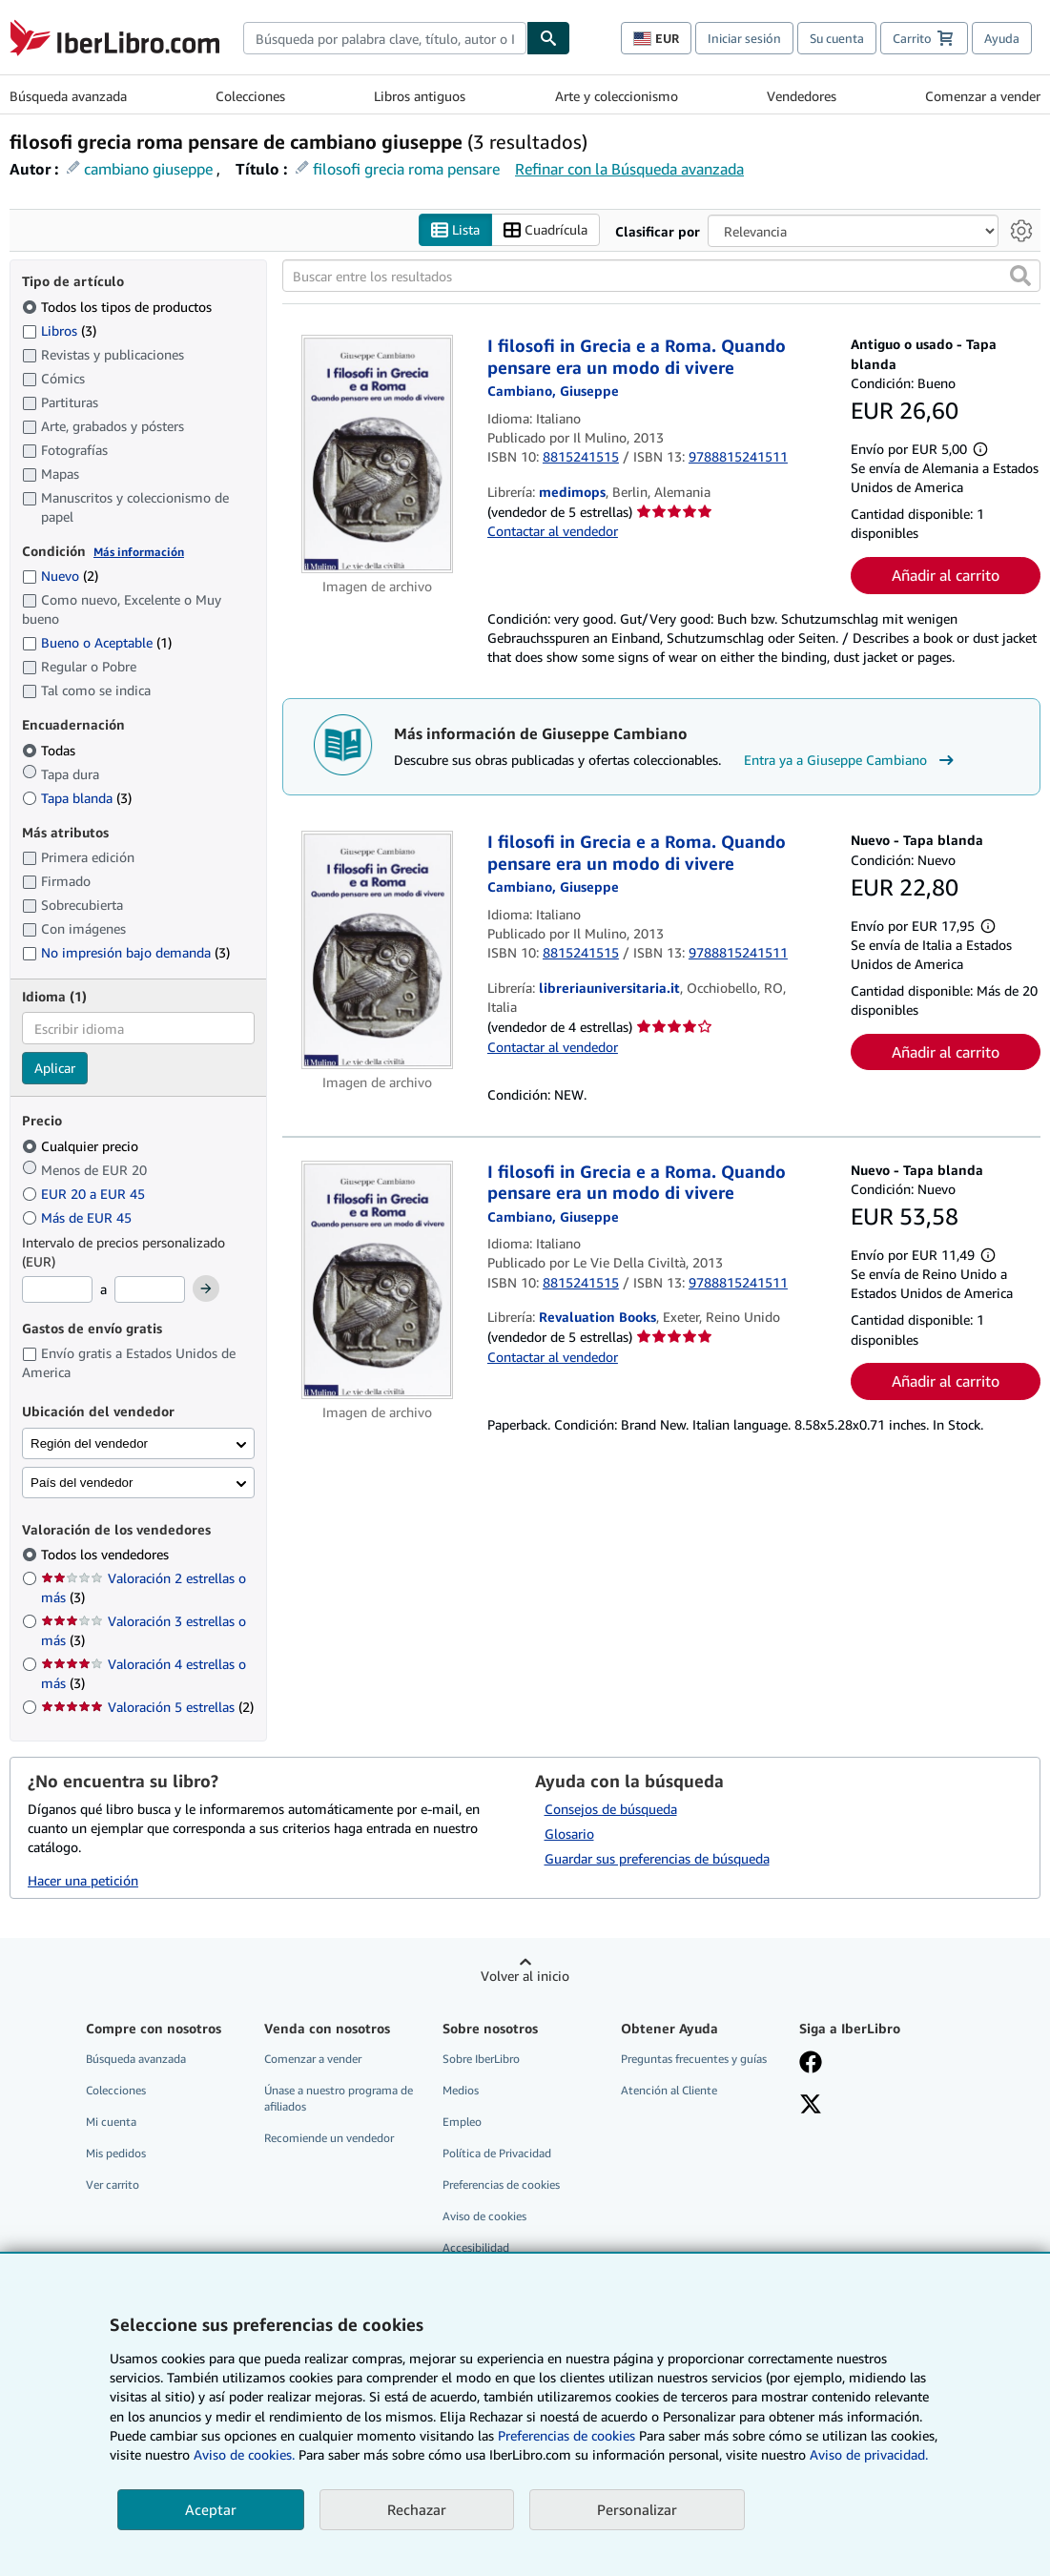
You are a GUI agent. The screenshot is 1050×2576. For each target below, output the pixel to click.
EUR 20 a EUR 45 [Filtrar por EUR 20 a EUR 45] (85, 1193)
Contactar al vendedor (552, 532)
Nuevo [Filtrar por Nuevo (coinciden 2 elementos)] (60, 576)
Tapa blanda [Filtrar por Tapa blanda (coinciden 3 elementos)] (77, 798)
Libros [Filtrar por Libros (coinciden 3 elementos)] (59, 330)
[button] (1020, 276)
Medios (461, 2090)
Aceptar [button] (211, 2509)
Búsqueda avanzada (68, 96)
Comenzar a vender (982, 96)
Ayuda (1001, 38)
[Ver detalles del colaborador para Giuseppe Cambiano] (553, 391)
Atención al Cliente (669, 2090)
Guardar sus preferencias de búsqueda (657, 1858)
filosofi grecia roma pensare (406, 168)
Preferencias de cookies (566, 2435)
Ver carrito (112, 2185)
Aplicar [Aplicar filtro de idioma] (54, 1069)
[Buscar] (548, 38)
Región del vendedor (89, 1443)
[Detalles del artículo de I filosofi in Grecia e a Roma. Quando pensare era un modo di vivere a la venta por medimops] (377, 455)
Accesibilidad (476, 2248)
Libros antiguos (419, 96)
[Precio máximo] (149, 1290)
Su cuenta (837, 38)
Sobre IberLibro (481, 2058)
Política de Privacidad (497, 2153)
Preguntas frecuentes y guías (694, 2058)
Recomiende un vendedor (329, 2138)
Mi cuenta (111, 2121)
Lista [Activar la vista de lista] (455, 230)
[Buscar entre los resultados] (661, 276)
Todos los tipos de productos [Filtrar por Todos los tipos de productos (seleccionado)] (119, 307)
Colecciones (250, 96)
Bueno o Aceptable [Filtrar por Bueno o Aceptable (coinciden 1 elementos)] (97, 643)
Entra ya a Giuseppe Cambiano (851, 760)
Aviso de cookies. (244, 2454)
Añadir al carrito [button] (945, 575)
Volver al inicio (525, 1976)
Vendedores (801, 96)
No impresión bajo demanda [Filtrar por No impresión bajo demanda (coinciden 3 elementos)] (126, 952)
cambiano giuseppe (148, 168)
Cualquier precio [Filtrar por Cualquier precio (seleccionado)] (82, 1146)
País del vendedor (82, 1482)
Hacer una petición (83, 1880)
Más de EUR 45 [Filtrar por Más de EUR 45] (78, 1217)
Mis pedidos (116, 2153)
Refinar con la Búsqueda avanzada (629, 168)
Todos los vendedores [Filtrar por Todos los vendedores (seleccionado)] (107, 1555)
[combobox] (384, 38)
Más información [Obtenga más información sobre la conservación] (138, 552)
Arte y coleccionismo (616, 96)
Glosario (569, 1833)
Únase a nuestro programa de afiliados (338, 2098)
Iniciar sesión (744, 38)
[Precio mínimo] (57, 1290)
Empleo (462, 2121)
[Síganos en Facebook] (810, 2064)
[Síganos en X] (810, 2106)
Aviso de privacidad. (869, 2454)
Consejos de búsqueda (611, 1809)
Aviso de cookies (484, 2217)
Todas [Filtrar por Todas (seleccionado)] (50, 750)
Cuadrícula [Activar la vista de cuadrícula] (545, 230)
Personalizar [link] (637, 2509)
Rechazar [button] (416, 2509)
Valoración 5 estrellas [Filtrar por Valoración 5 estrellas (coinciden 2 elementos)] (147, 1708)
